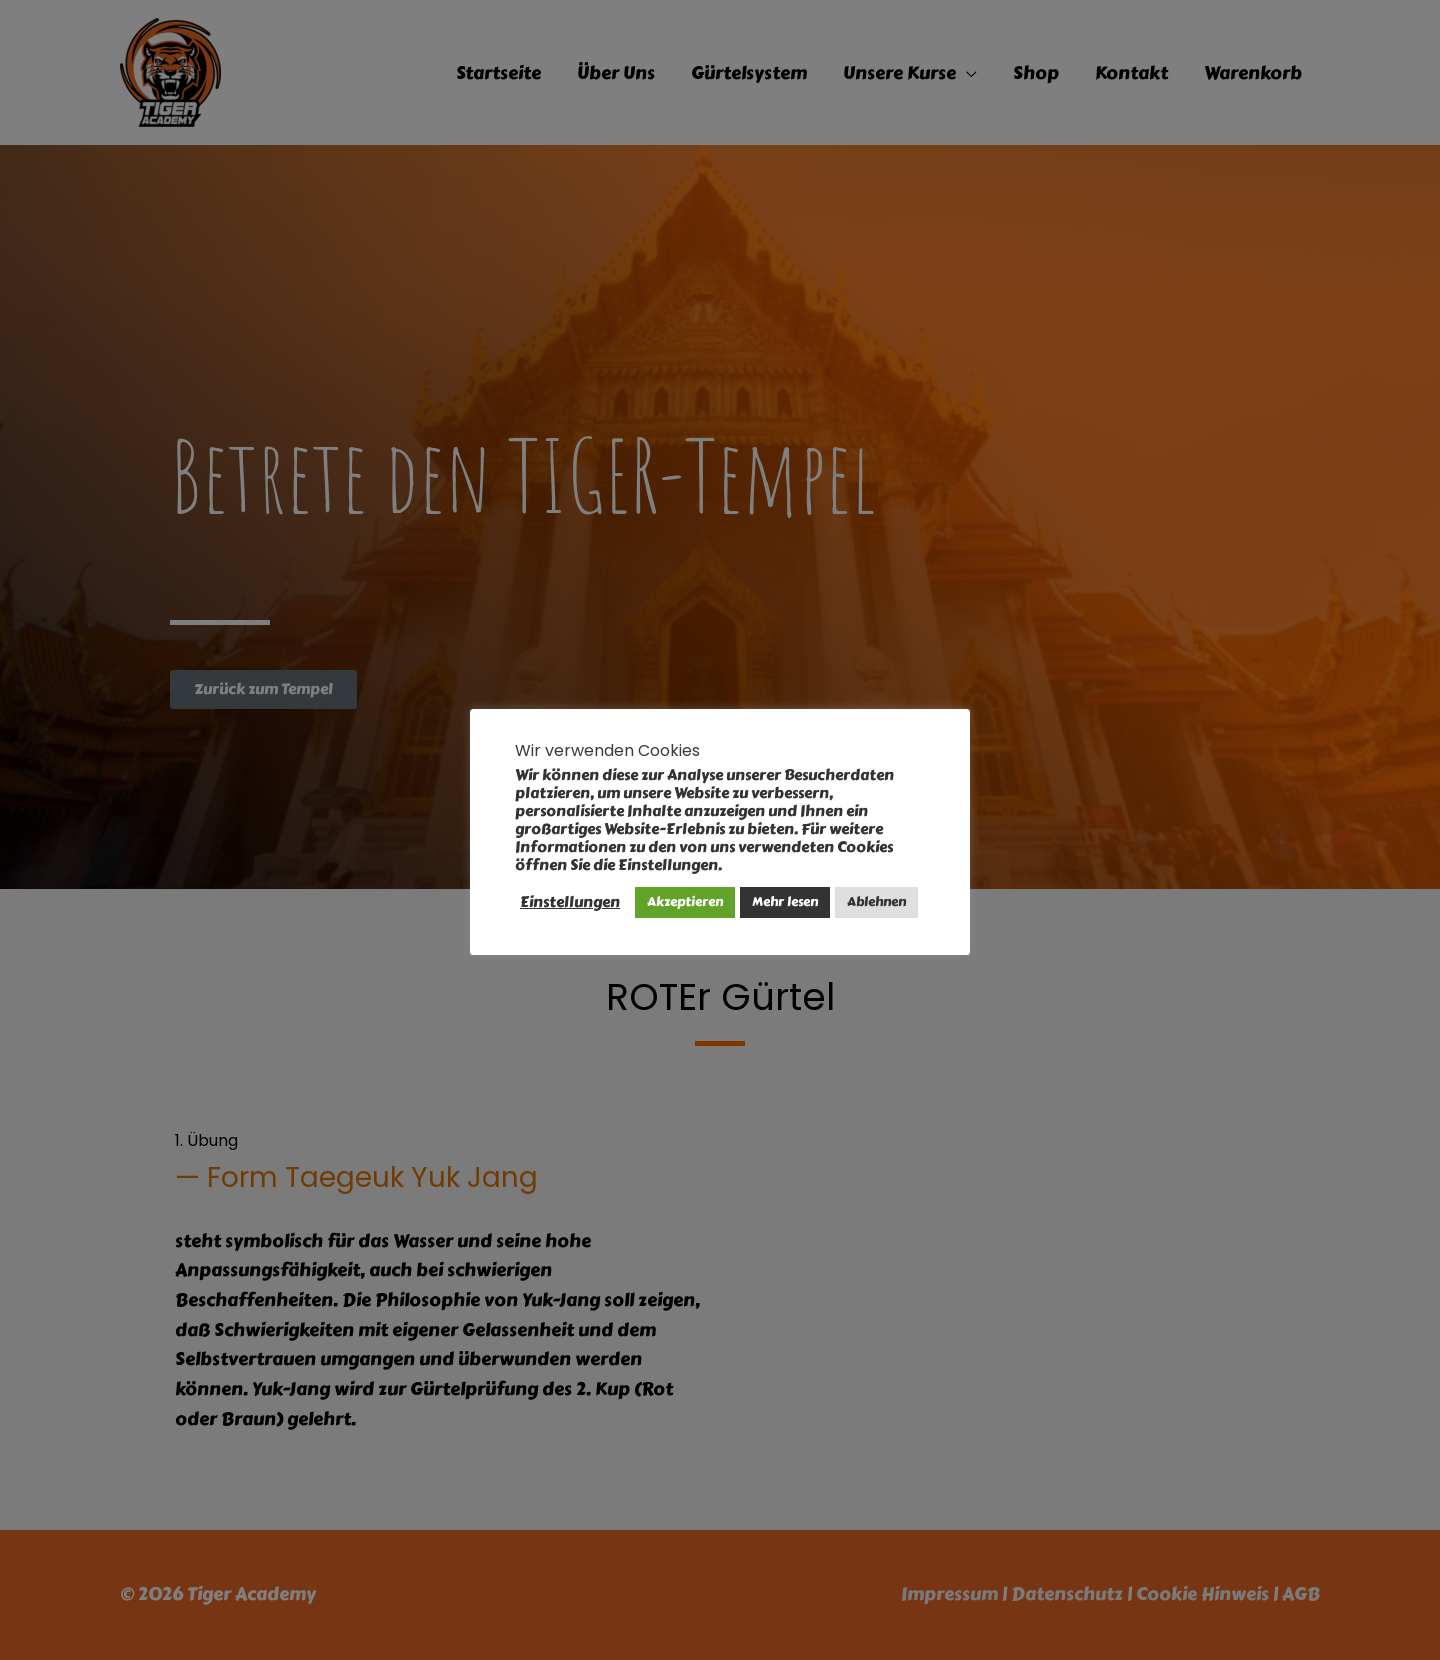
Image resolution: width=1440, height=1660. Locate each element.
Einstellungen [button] (570, 902)
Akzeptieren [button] (685, 902)
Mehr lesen (785, 902)
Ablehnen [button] (876, 902)
